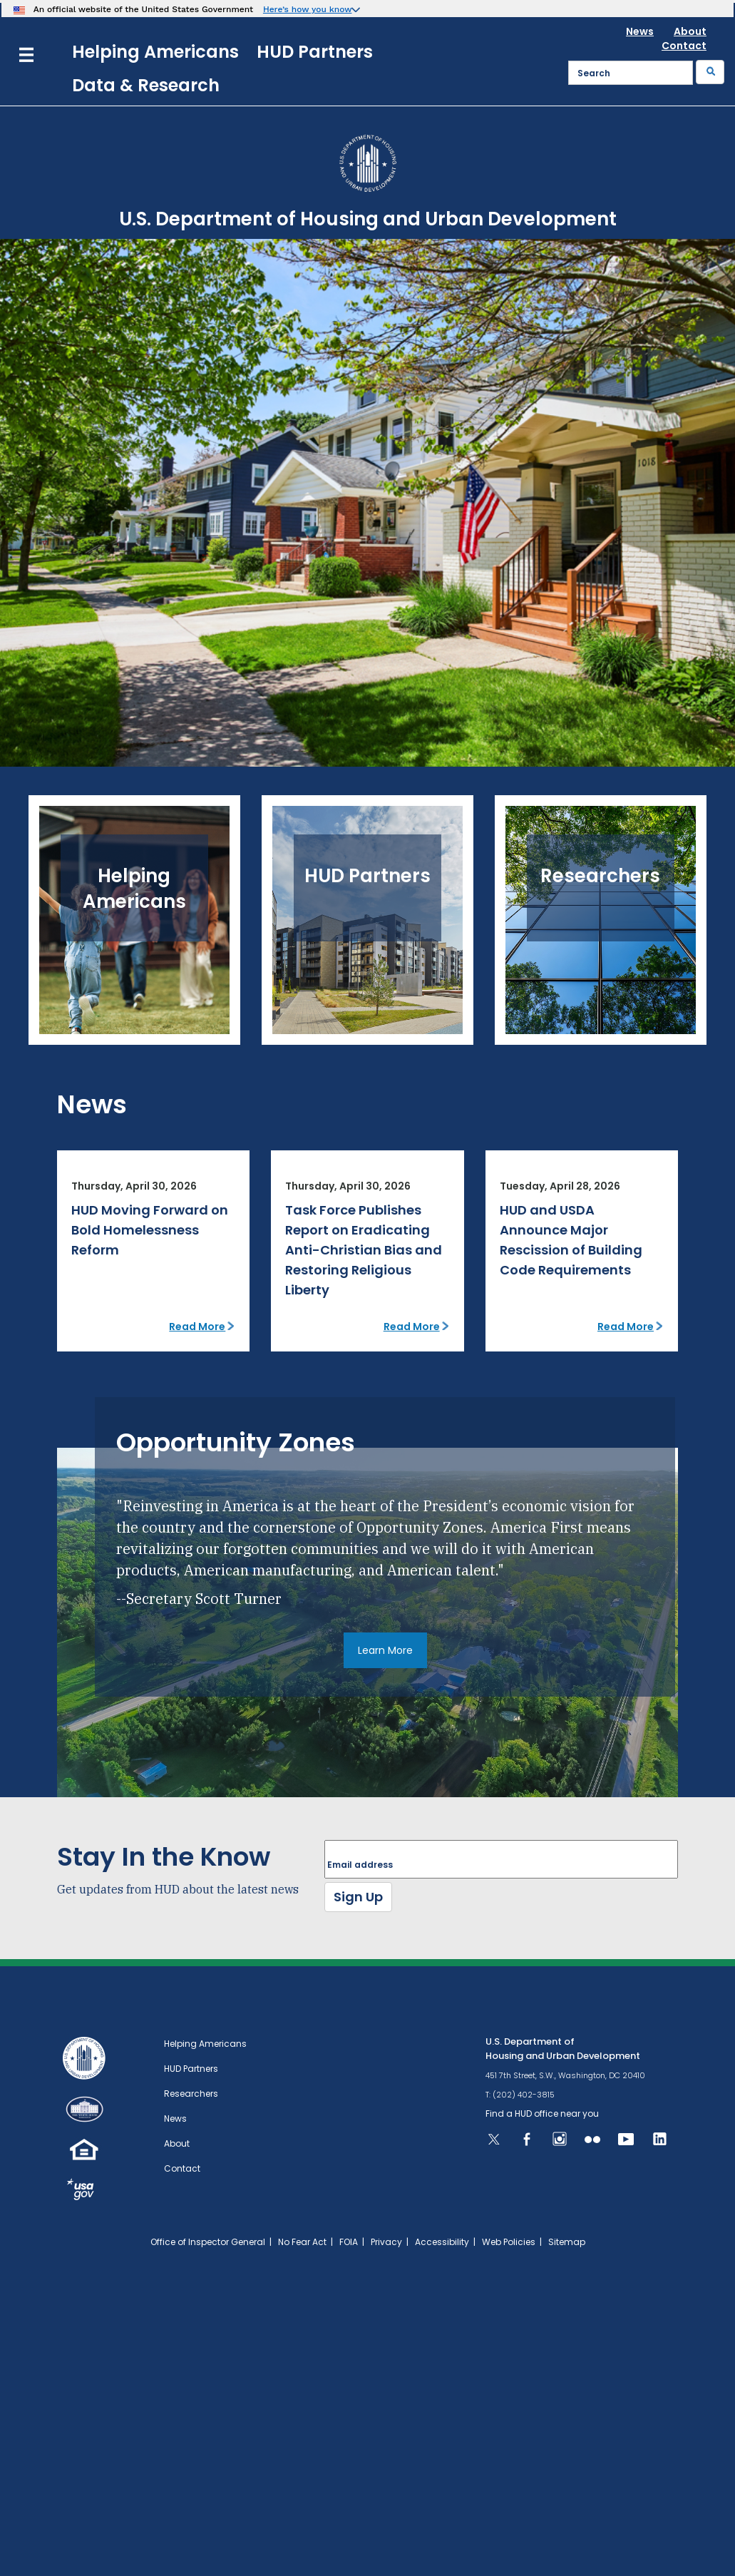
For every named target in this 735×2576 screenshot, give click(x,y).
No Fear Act (302, 2242)
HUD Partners (315, 51)
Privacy (386, 2242)
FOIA (348, 2242)
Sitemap (566, 2242)
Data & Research (146, 85)
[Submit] (710, 72)
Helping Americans (155, 51)
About (690, 31)
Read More (197, 1326)
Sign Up (358, 1897)
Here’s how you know (307, 9)
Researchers (191, 2093)
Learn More (385, 1650)
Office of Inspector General (207, 2242)
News (640, 31)
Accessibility (442, 2242)
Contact (684, 46)
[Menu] (26, 53)
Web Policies (508, 2242)
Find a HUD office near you (542, 2113)
